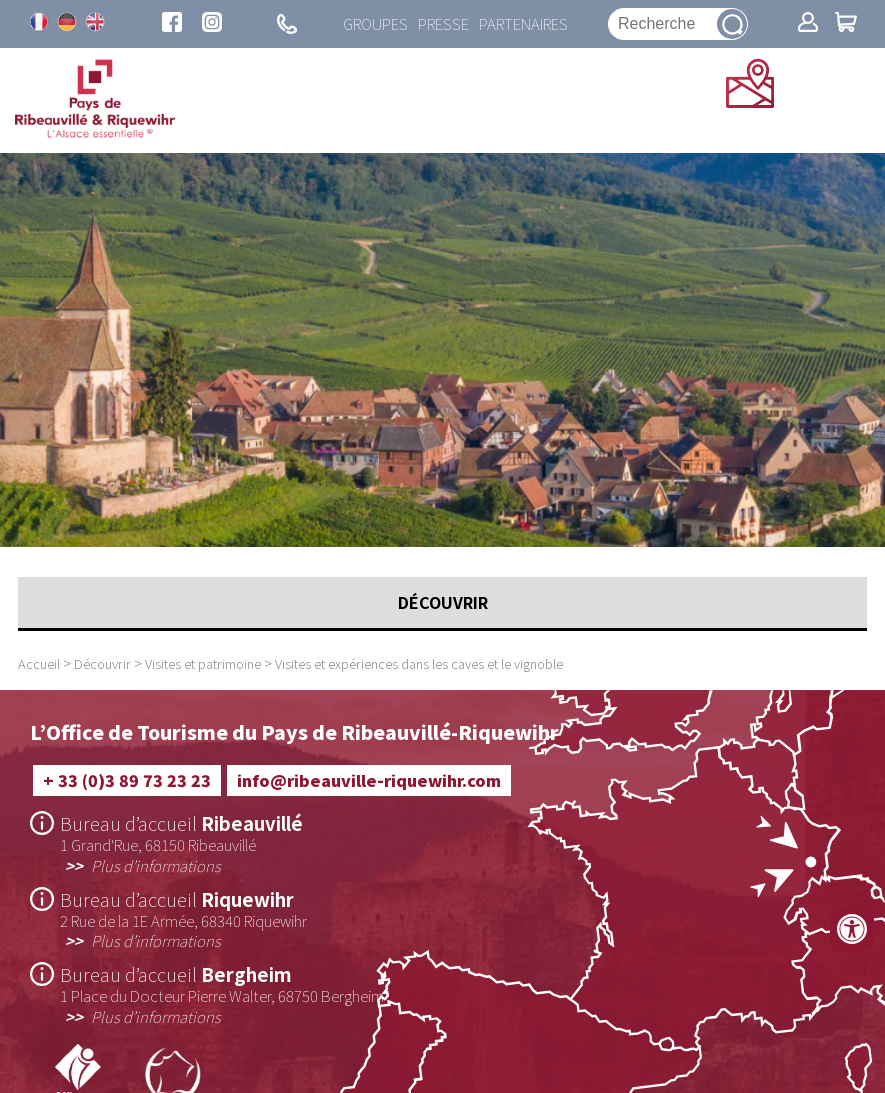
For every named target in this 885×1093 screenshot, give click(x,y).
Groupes (375, 24)
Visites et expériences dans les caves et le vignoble (419, 663)
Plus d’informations (156, 865)
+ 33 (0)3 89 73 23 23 (127, 780)
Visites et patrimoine (203, 663)
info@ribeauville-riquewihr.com (369, 780)
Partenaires (523, 24)
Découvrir (102, 663)
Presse (443, 24)
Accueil (39, 663)
